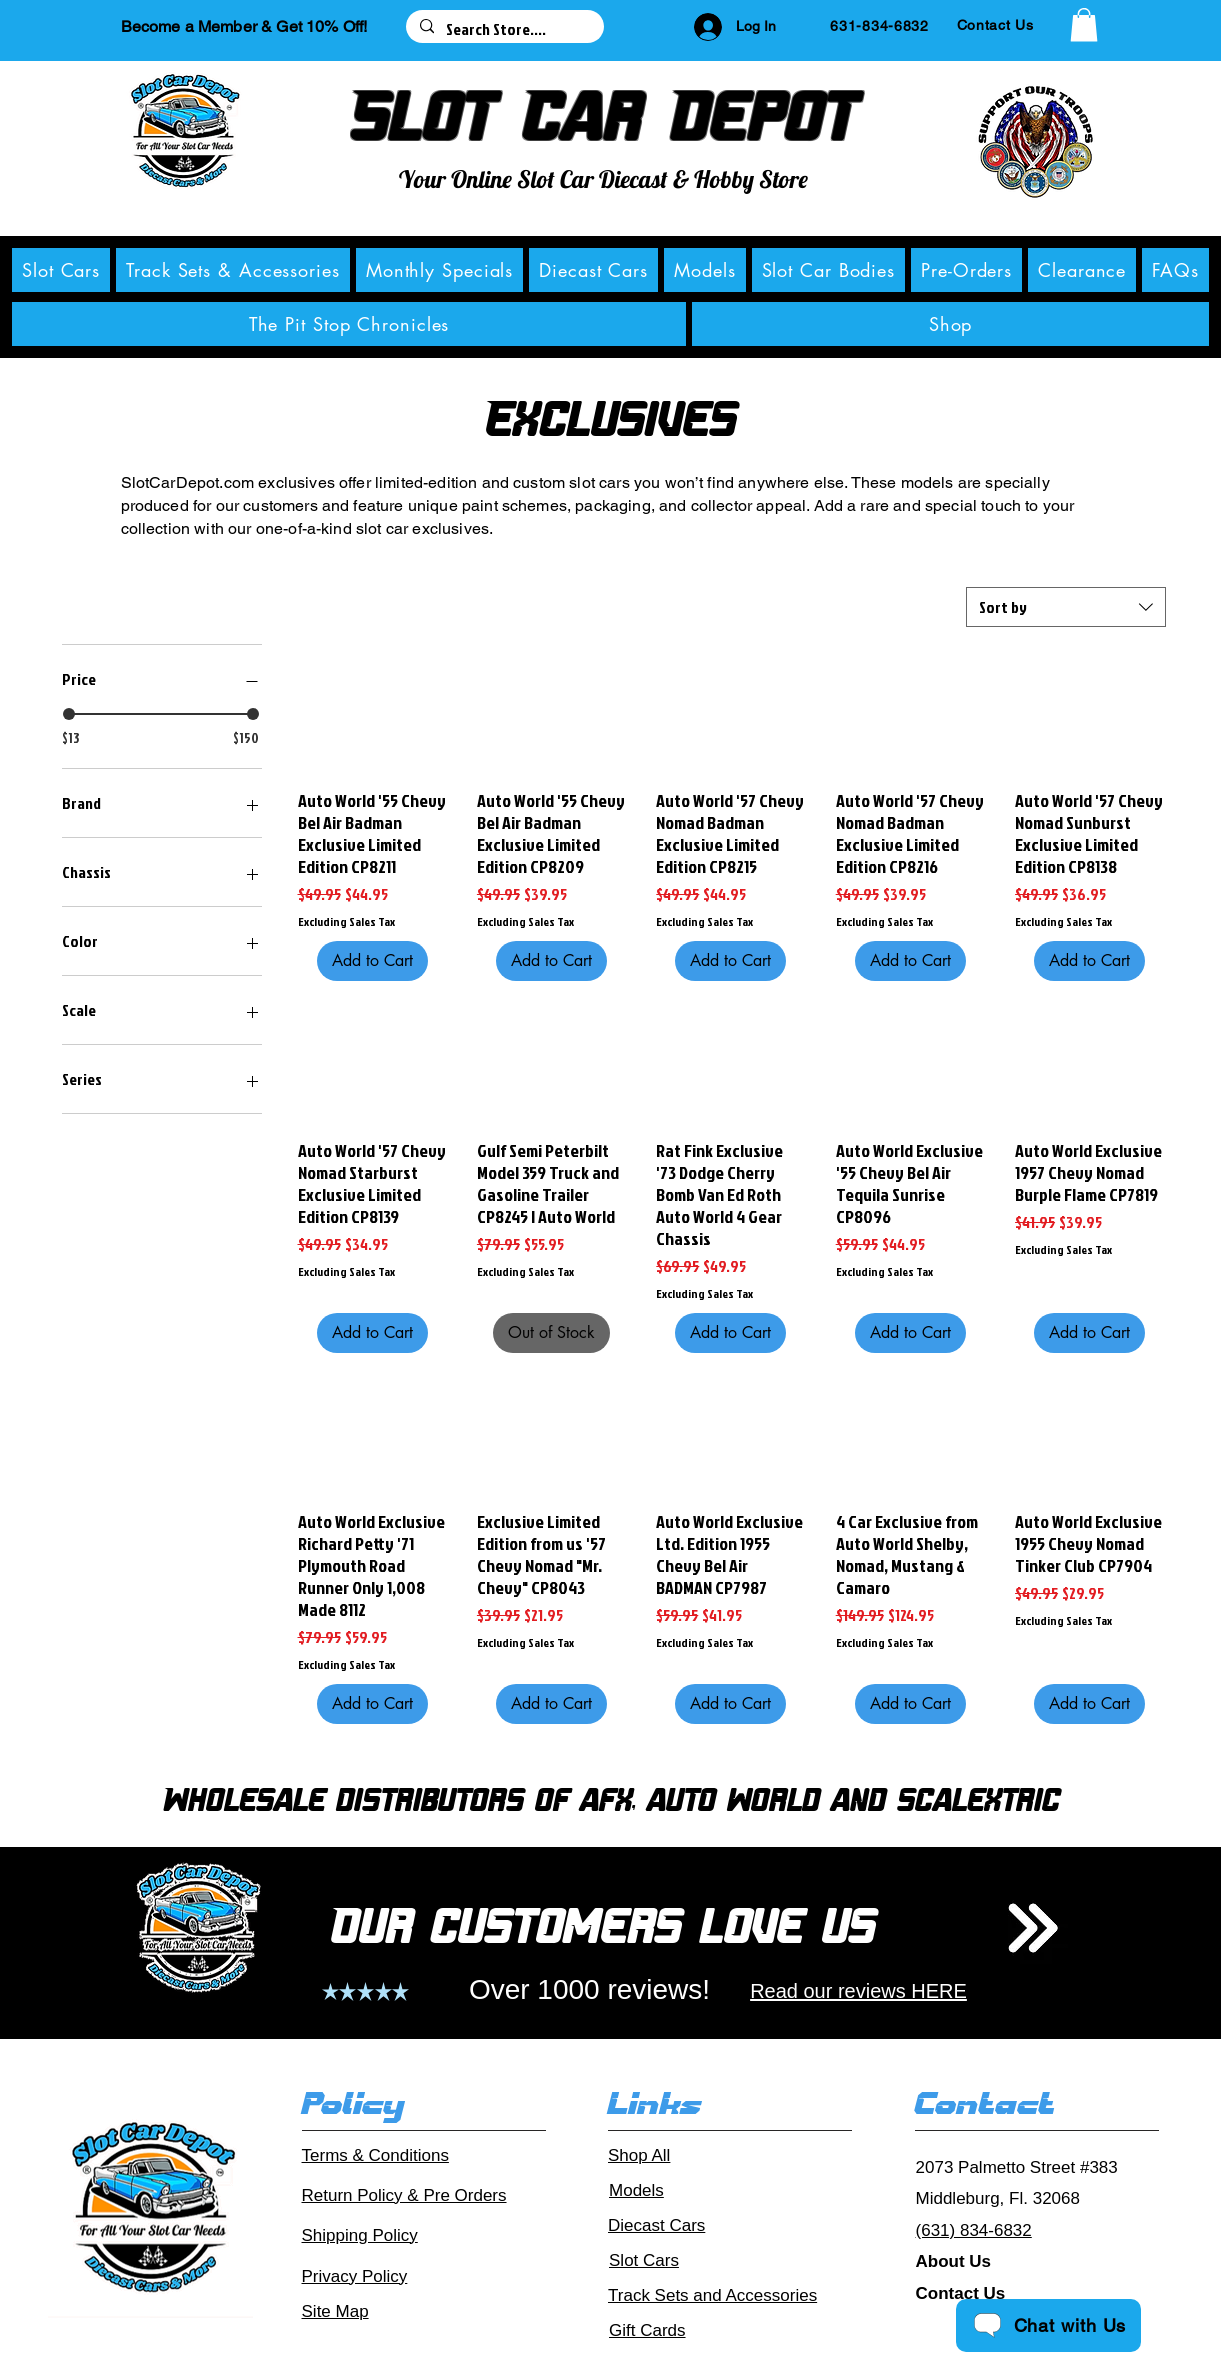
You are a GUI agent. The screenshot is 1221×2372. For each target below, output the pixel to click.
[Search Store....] (504, 29)
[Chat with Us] (1048, 2325)
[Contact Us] (995, 25)
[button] (1084, 24)
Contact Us (961, 2293)
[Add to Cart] (372, 961)
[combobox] (1066, 607)
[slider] (69, 714)
